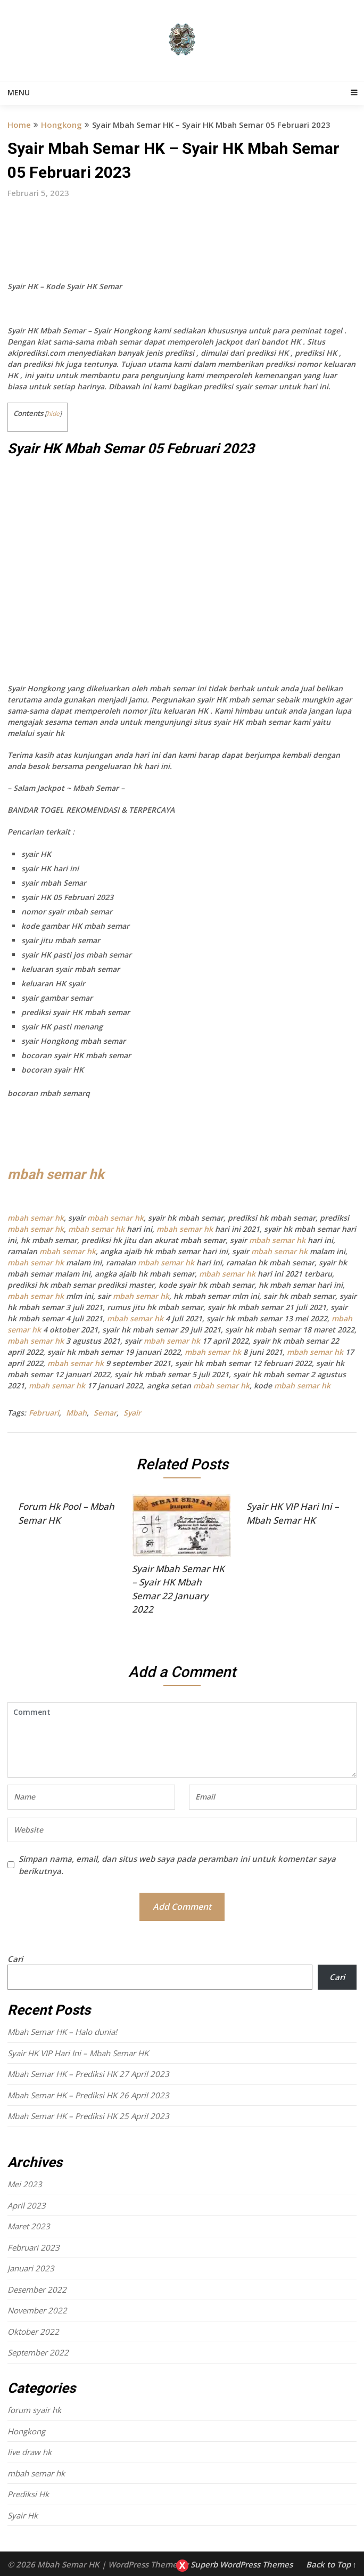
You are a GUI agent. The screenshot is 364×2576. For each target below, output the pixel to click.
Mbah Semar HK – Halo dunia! (62, 2031)
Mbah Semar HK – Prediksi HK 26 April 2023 (88, 2095)
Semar (105, 1413)
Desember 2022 (37, 2289)
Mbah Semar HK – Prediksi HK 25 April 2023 (88, 2116)
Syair (132, 1413)
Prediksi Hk (28, 2494)
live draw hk (29, 2452)
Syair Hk (22, 2515)
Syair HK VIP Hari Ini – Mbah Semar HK (77, 2053)
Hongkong (61, 124)
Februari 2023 (33, 2247)
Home (19, 124)
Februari (44, 1413)
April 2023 (26, 2205)
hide (53, 413)
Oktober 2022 (33, 2331)
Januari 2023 (30, 2268)
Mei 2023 (24, 2184)
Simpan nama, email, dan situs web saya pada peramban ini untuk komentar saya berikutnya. (177, 1864)
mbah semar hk (55, 1174)
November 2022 (37, 2310)
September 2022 (38, 2352)
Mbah (76, 1413)
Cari (15, 1958)
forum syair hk (34, 2410)
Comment (182, 1740)
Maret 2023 (28, 2226)
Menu (18, 92)
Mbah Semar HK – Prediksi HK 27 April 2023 (88, 2073)
